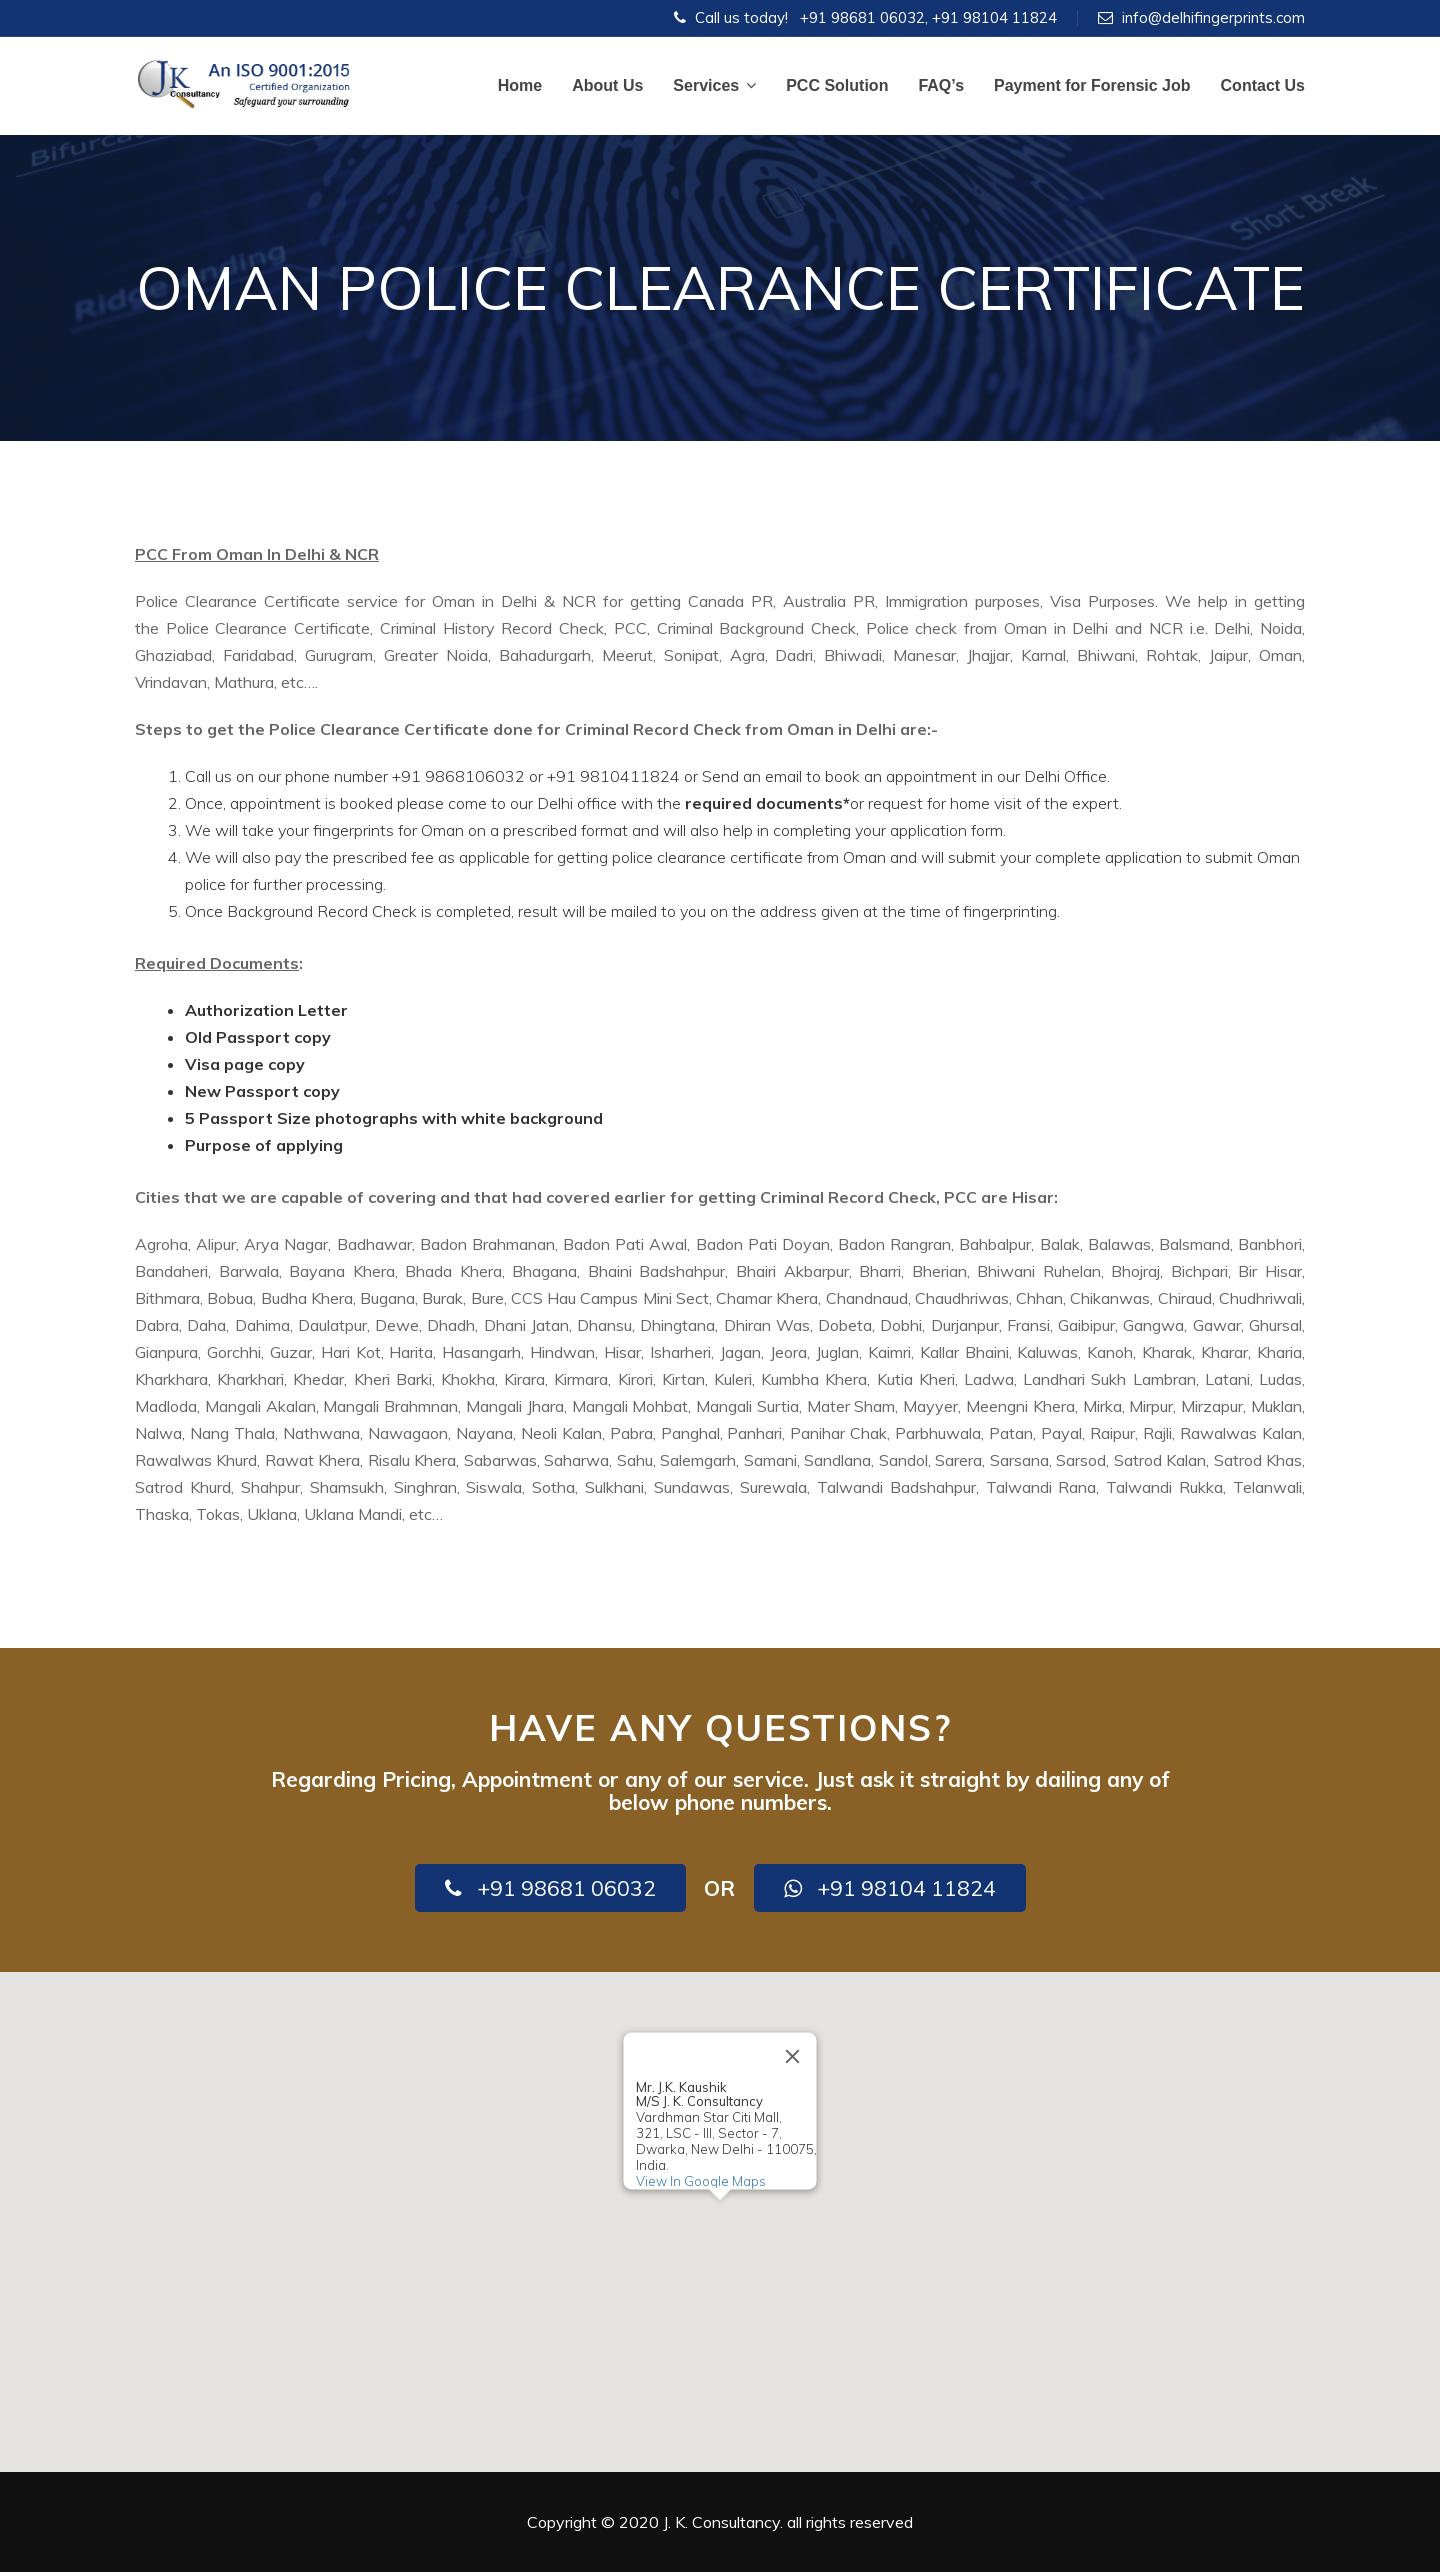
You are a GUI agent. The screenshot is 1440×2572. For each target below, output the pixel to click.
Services (714, 85)
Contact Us (1263, 85)
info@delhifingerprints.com (1213, 17)
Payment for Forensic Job (1092, 85)
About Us (607, 85)
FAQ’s (941, 85)
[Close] (793, 2056)
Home (520, 85)
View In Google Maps (701, 2181)
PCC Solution (837, 85)
